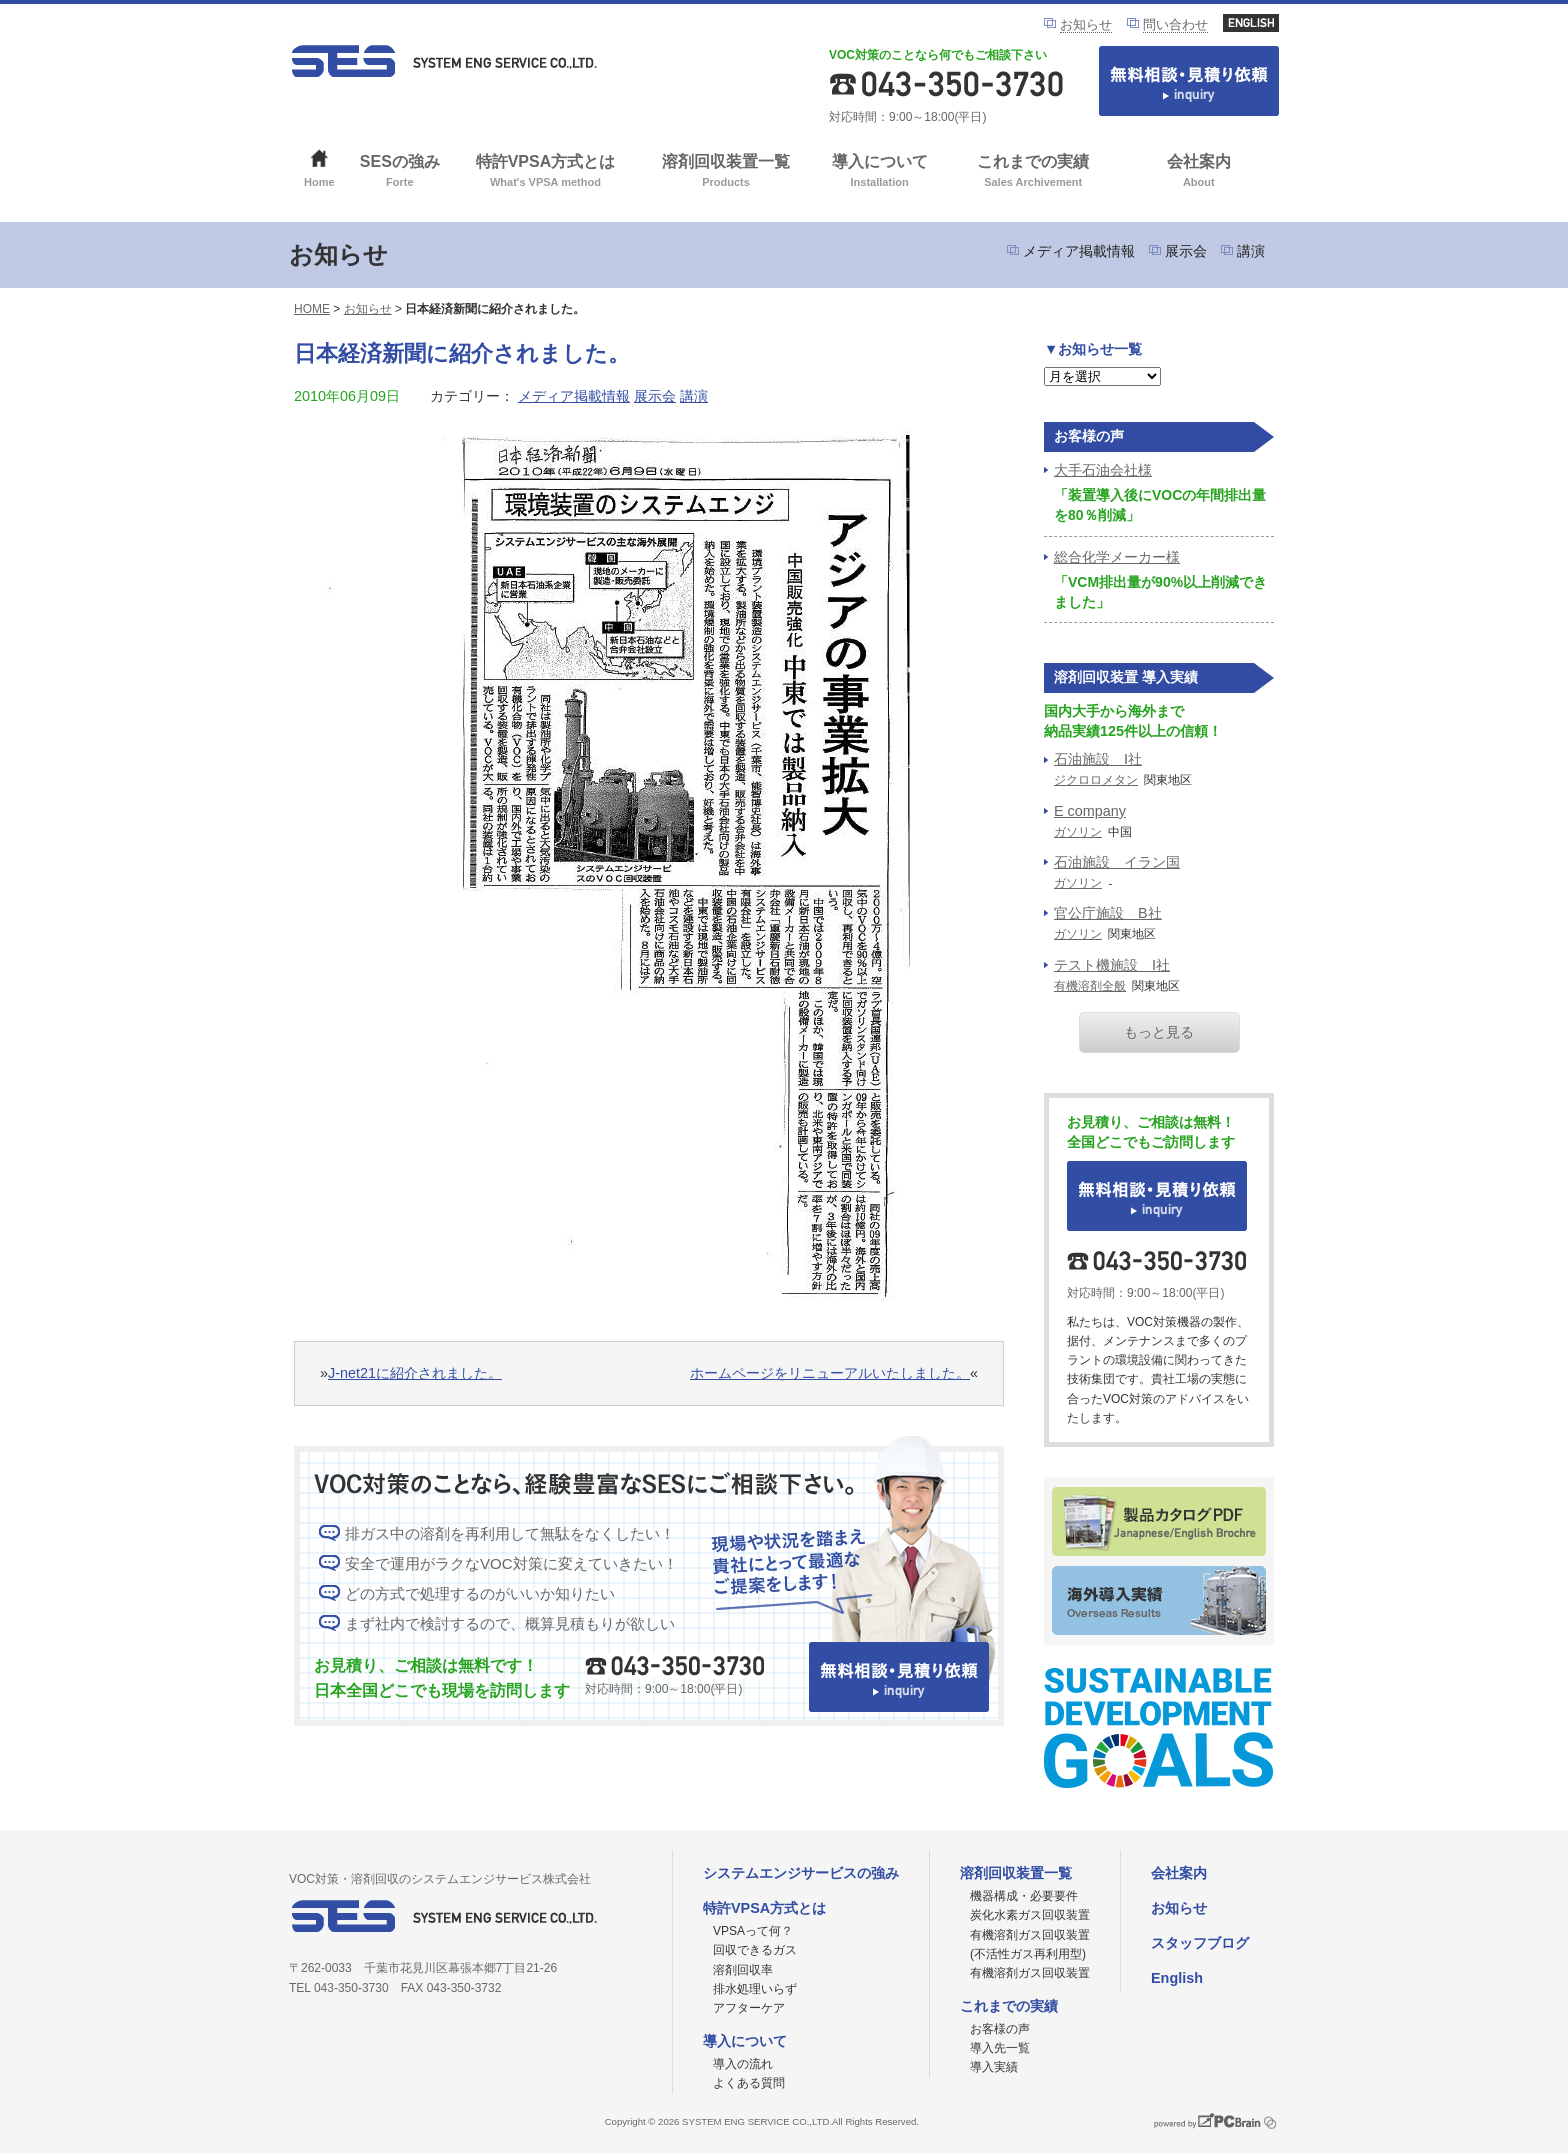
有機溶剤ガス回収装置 (1030, 1973)
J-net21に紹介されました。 (415, 1373)
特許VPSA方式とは (545, 172)
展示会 (1186, 251)
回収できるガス (755, 1950)
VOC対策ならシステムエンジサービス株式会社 (444, 61)
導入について (879, 172)
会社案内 (1198, 172)
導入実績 (994, 2067)
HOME (312, 309)
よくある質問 (749, 2083)
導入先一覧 (1000, 2048)
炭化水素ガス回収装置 (1030, 1915)
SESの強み (400, 172)
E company (1090, 811)
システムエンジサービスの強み (801, 1873)
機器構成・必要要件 (1024, 1896)
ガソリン (1078, 832)
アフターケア (749, 2008)
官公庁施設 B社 (1108, 913)
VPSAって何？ (753, 1931)
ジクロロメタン (1096, 780)
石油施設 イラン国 (1117, 862)
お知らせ (1086, 24)
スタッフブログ (1200, 1943)
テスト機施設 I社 (1112, 965)
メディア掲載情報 (1079, 251)
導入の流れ (743, 2064)
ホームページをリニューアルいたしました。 (830, 1373)
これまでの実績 (1033, 172)
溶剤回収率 (743, 1970)
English (1177, 1978)
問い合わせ (1175, 24)
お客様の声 (1000, 2029)
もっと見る (1159, 1032)
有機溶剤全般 (1090, 986)
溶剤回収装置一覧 (726, 172)
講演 (1251, 251)
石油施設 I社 (1098, 759)
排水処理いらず (755, 1989)
